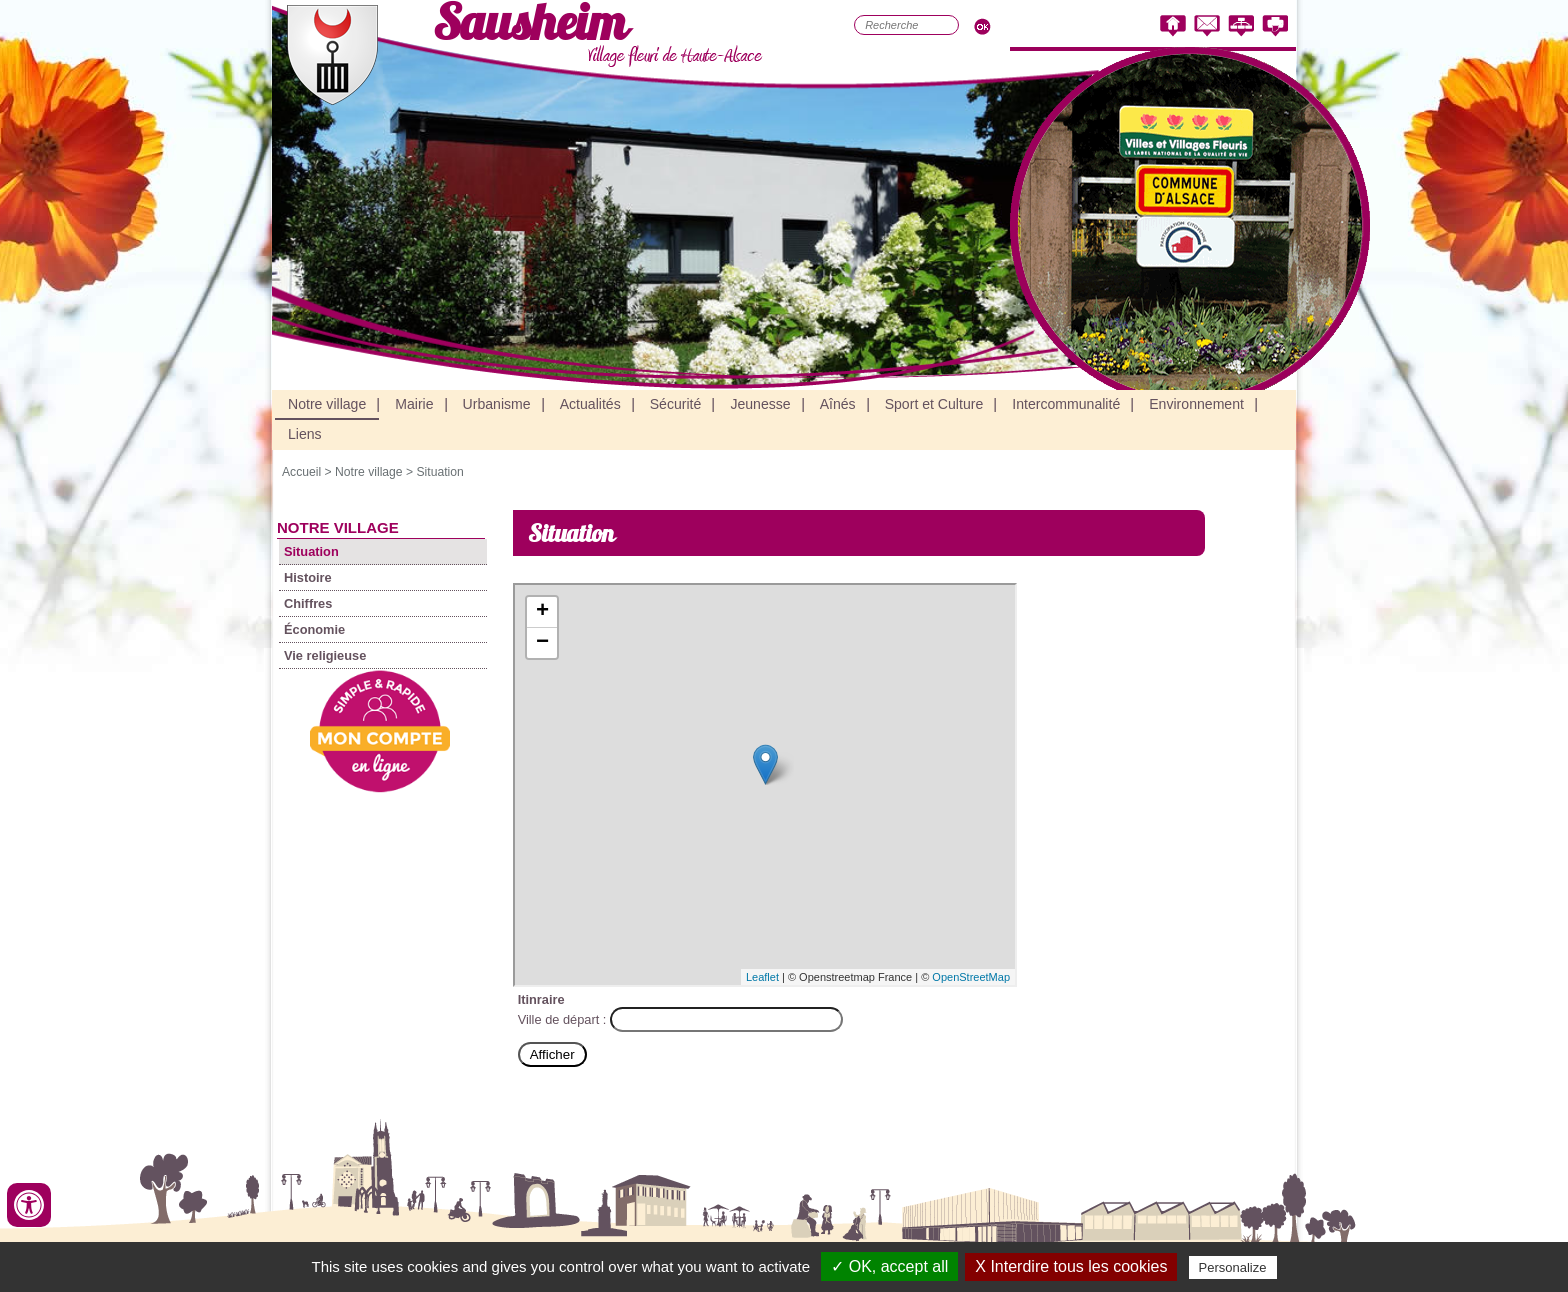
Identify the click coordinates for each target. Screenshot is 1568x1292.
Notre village (327, 404)
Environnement (1196, 404)
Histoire (308, 577)
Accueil (301, 472)
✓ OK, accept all (889, 1266)
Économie (314, 629)
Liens (305, 434)
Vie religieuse (325, 655)
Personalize (1233, 1267)
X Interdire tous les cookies (1071, 1266)
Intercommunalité (1066, 404)
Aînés (838, 404)
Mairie (414, 404)
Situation (439, 472)
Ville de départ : (564, 1019)
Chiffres (308, 603)
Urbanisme (497, 404)
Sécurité (676, 404)
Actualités (590, 404)
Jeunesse (760, 404)
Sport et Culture (934, 404)
